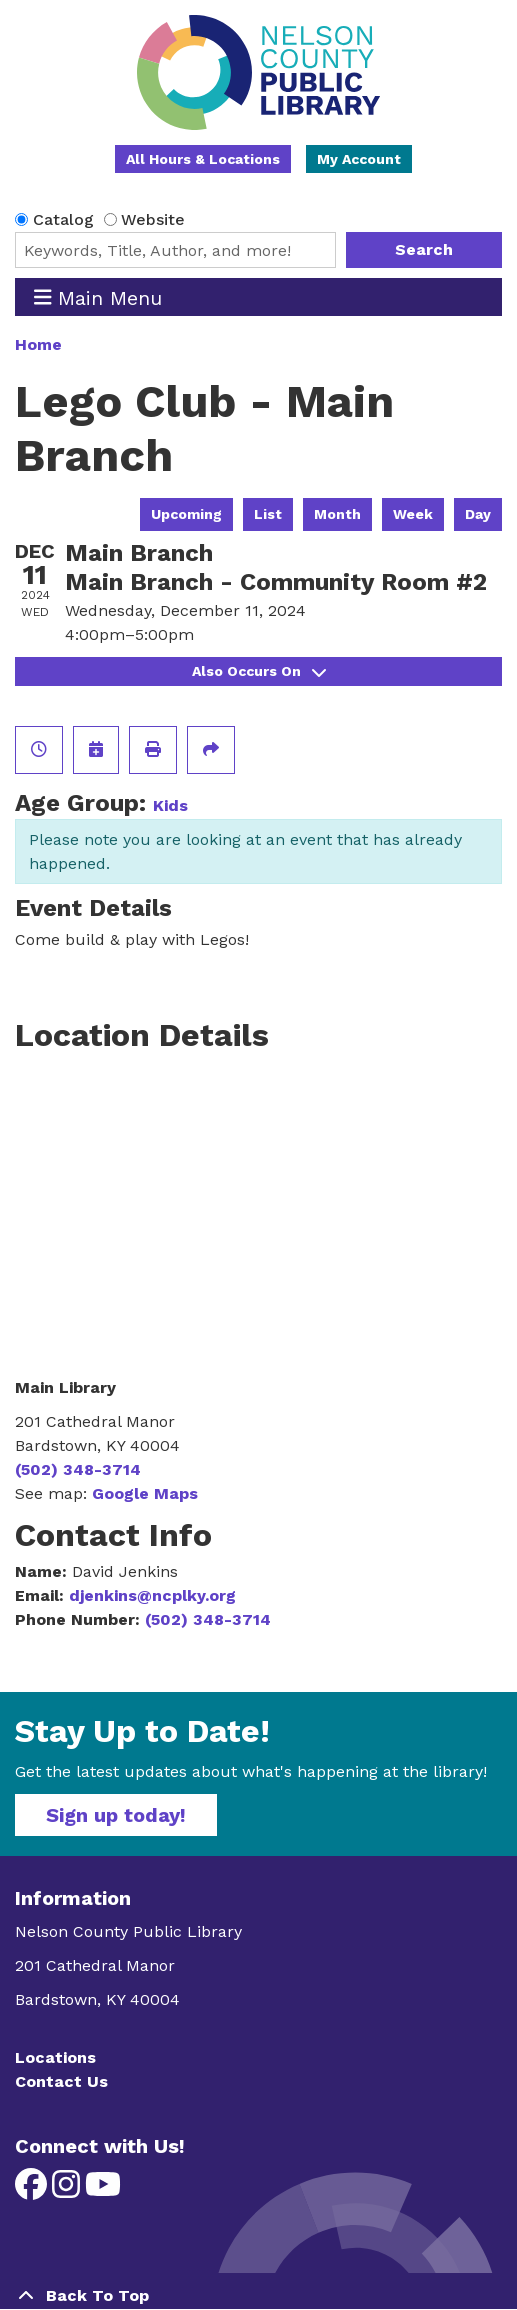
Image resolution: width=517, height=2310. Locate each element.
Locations (55, 2057)
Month (337, 514)
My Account (359, 159)
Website (153, 219)
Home (38, 344)
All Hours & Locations (203, 159)
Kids (170, 805)
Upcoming (186, 514)
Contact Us (61, 2081)
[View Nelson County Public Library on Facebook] (33, 2190)
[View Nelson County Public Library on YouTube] (103, 2190)
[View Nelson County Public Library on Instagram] (68, 2190)
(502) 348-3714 (78, 1469)
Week (413, 514)
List (268, 514)
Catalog (63, 219)
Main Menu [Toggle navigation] (98, 297)
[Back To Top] (258, 2296)
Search (424, 249)
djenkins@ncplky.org (152, 1595)
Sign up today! (116, 1815)
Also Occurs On (259, 671)
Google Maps (145, 1493)
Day (478, 514)
